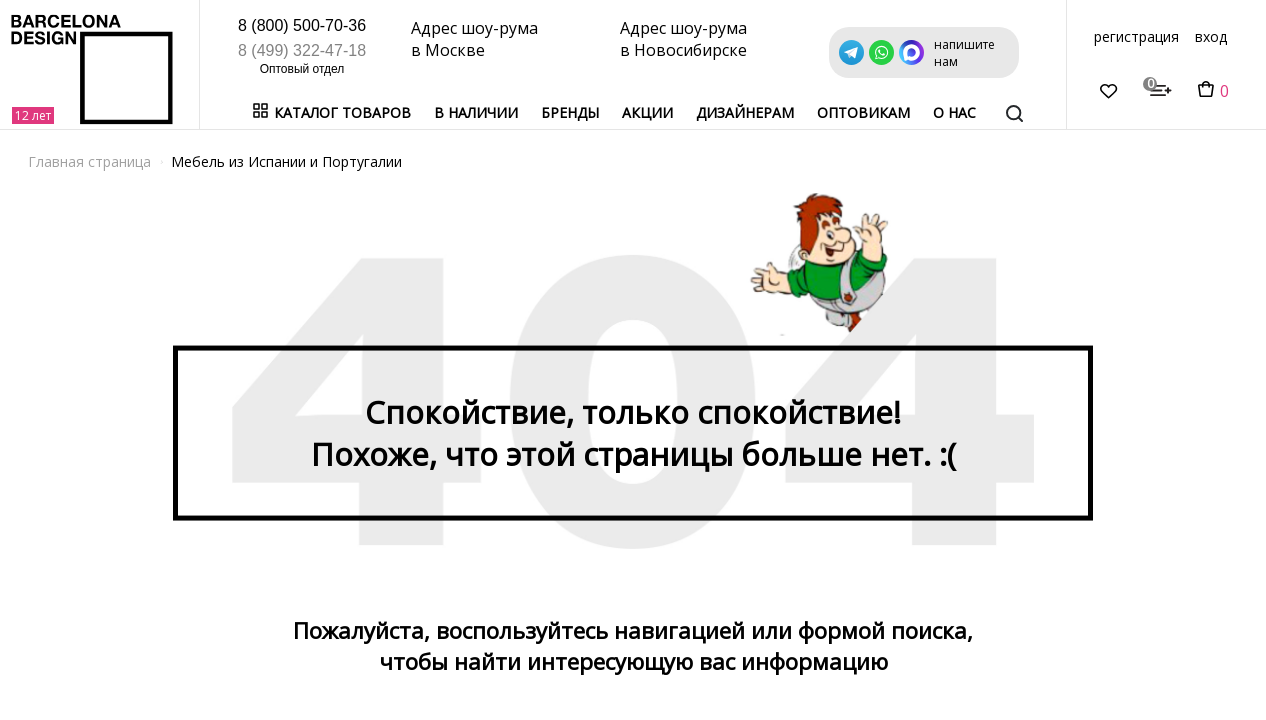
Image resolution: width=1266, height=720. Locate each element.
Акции (647, 112)
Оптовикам (863, 112)
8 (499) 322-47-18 (302, 50)
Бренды (570, 112)
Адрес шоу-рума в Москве (474, 39)
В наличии (476, 112)
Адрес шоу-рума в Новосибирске (683, 39)
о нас (954, 112)
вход (1211, 36)
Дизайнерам (745, 112)
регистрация (1136, 36)
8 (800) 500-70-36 (302, 25)
